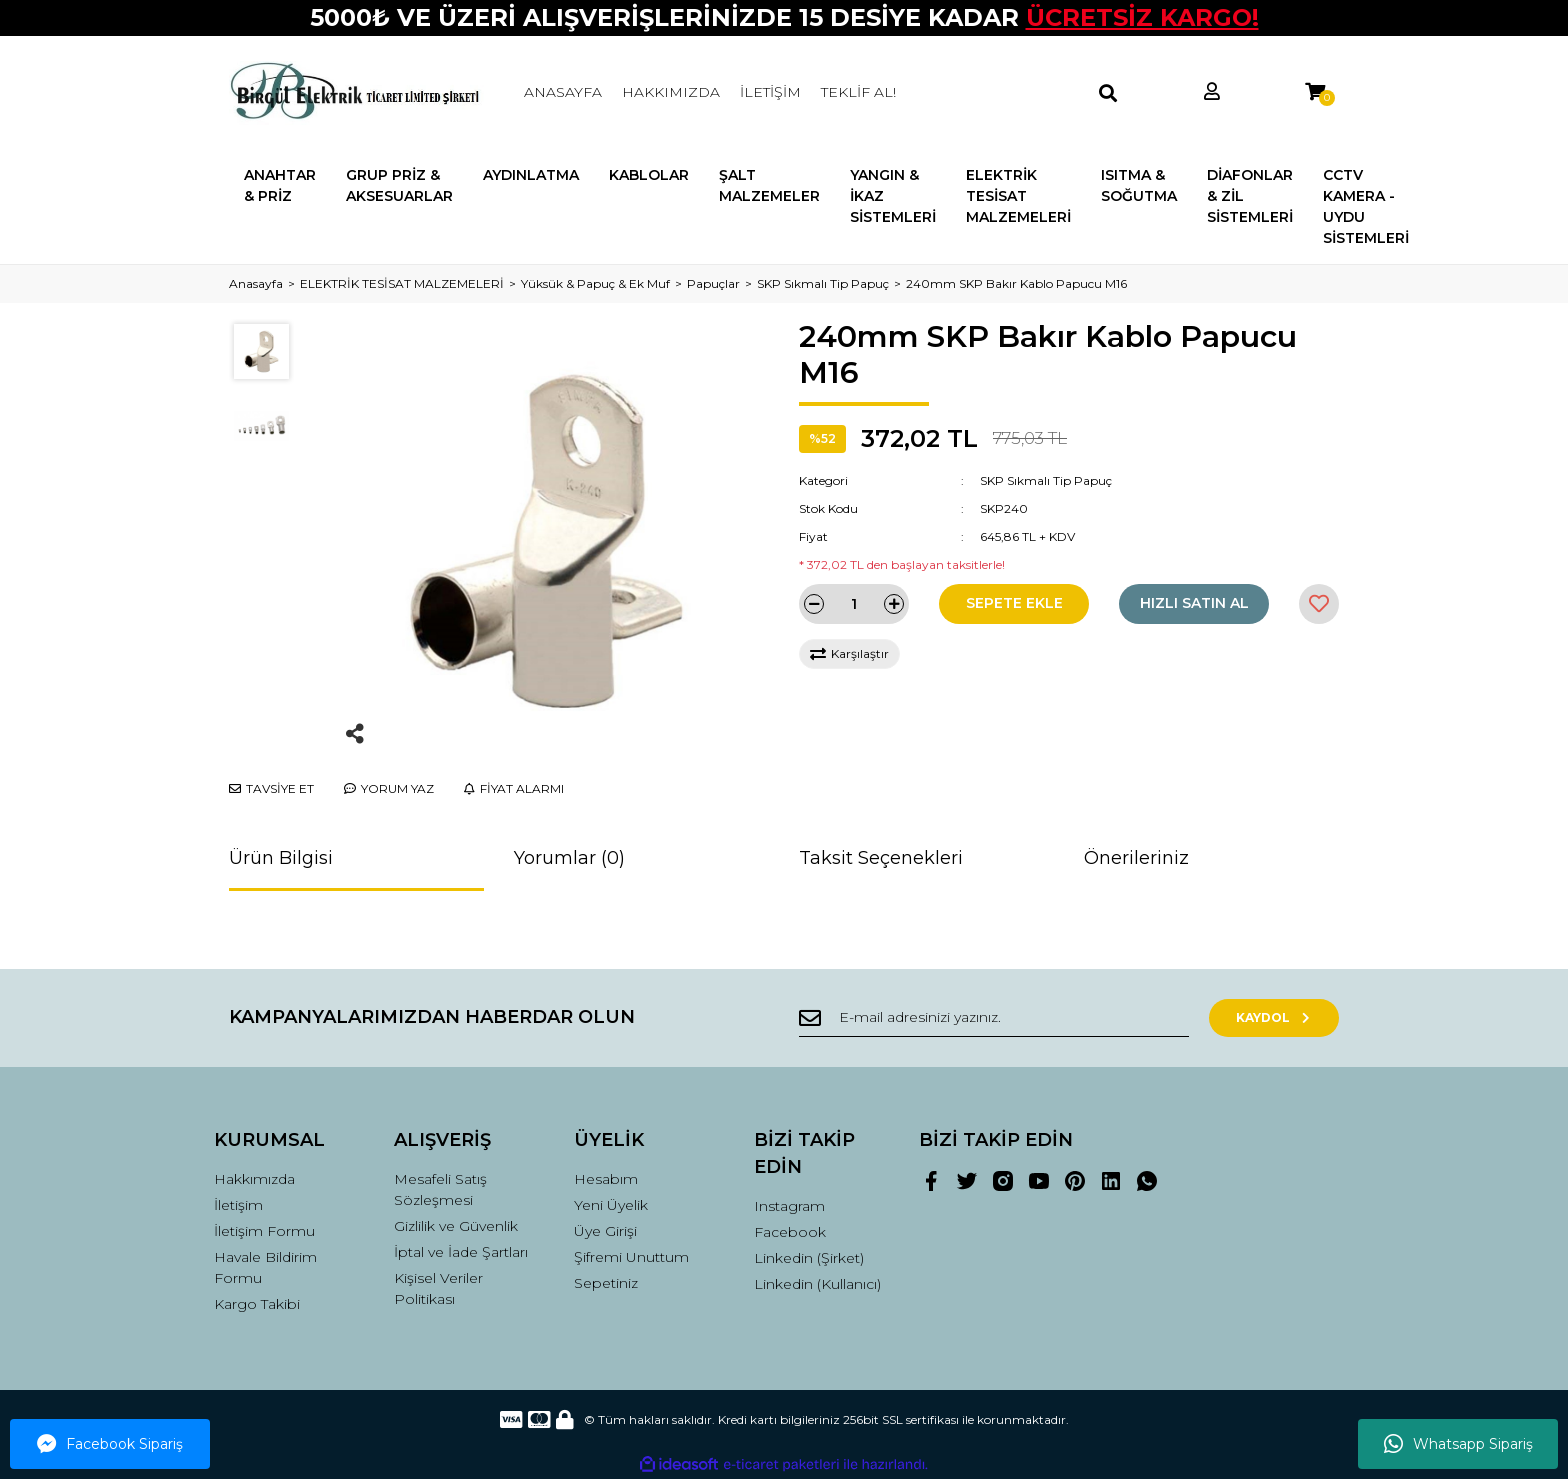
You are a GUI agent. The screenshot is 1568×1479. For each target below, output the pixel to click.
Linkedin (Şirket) (809, 1258)
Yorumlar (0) (569, 858)
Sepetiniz (606, 1283)
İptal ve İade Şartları (461, 1252)
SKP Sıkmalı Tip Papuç (1046, 480)
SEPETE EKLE (1014, 603)
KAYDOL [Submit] (1274, 1017)
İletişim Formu (264, 1231)
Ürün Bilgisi (281, 858)
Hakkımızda (254, 1179)
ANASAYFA (563, 92)
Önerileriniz (1136, 858)
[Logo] (356, 93)
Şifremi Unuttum (631, 1257)
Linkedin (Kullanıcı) (817, 1284)
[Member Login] (1212, 92)
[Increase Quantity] (894, 604)
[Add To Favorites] (1319, 604)
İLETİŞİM (770, 92)
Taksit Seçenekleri (881, 858)
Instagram (789, 1206)
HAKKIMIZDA (671, 92)
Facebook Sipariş (110, 1444)
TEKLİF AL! (858, 92)
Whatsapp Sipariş (1458, 1444)
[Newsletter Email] (994, 1018)
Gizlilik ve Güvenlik (456, 1226)
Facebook (790, 1232)
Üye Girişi (605, 1231)
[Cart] (1315, 92)
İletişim (238, 1205)
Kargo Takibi (257, 1304)
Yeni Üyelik (611, 1205)
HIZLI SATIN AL (1194, 603)
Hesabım (606, 1179)
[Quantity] (854, 604)
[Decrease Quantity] (814, 604)
